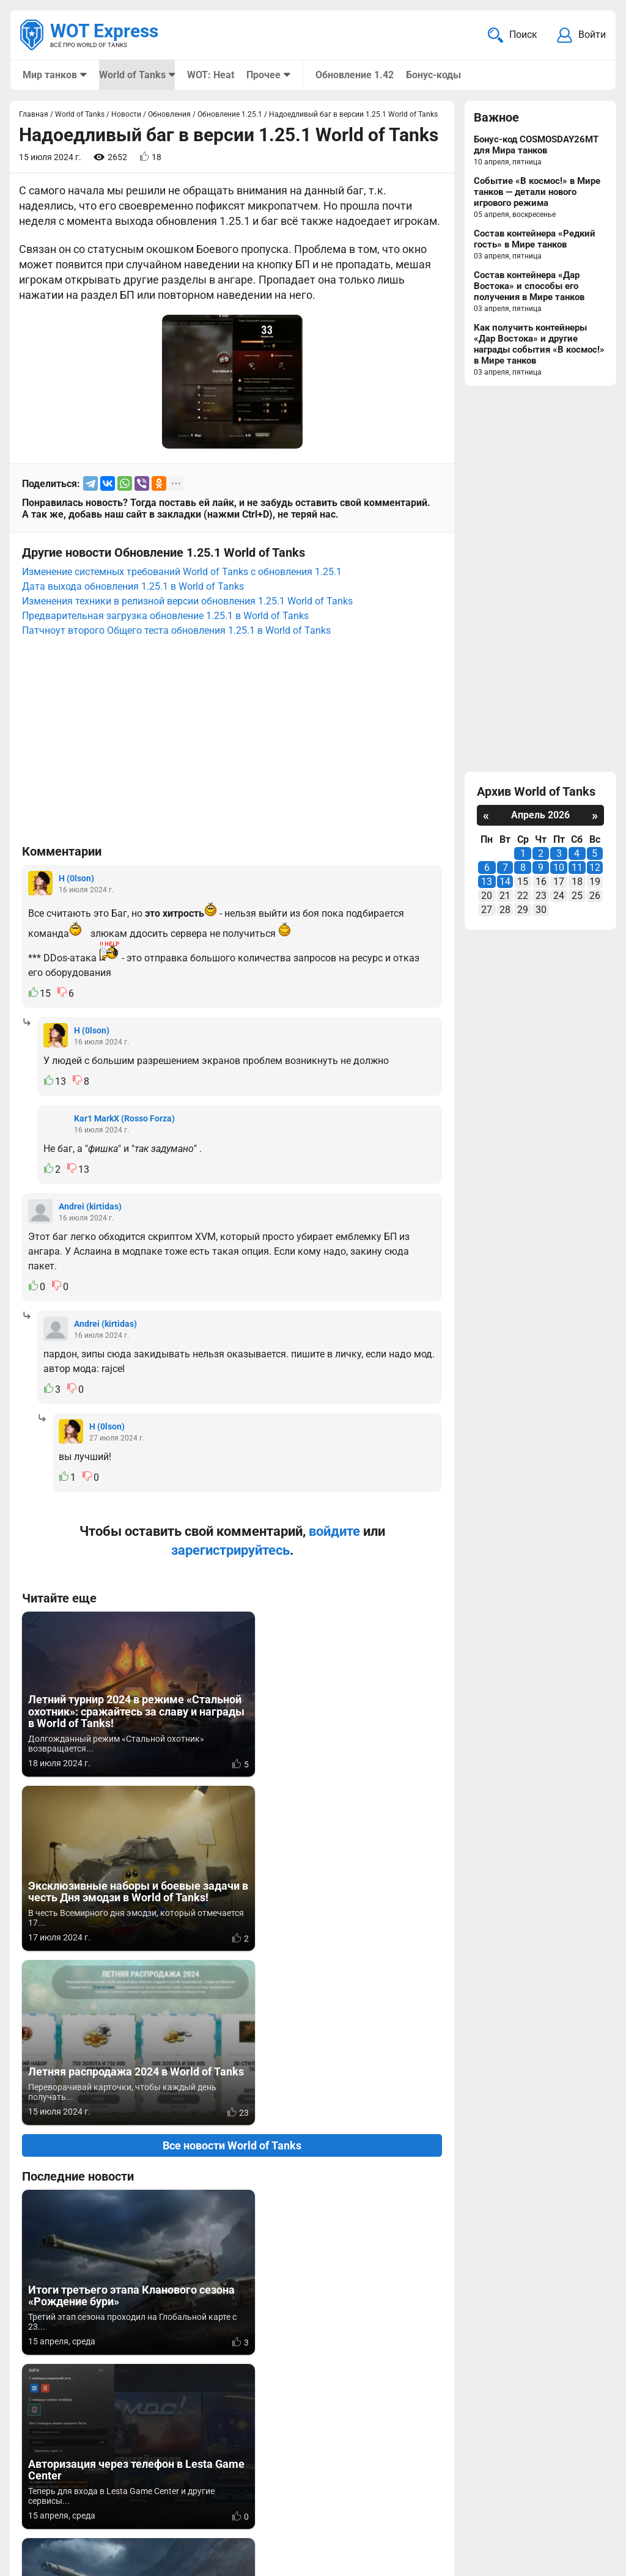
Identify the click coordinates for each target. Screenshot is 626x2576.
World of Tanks (131, 75)
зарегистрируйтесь (230, 1551)
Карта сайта (575, 2493)
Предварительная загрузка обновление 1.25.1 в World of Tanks (165, 617)
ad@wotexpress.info (168, 2508)
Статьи (278, 2508)
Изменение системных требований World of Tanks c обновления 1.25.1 (182, 573)
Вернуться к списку (232, 2242)
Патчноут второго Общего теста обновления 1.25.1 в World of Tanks (176, 631)
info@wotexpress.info (122, 2493)
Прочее (263, 75)
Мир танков (50, 75)
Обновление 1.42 (353, 75)
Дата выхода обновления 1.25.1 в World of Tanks (133, 587)
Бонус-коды (432, 75)
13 (486, 883)
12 (594, 869)
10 (558, 869)
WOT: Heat (210, 75)
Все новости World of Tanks (232, 1798)
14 (504, 883)
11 (577, 869)
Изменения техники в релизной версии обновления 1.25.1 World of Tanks (187, 602)
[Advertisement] (232, 747)
